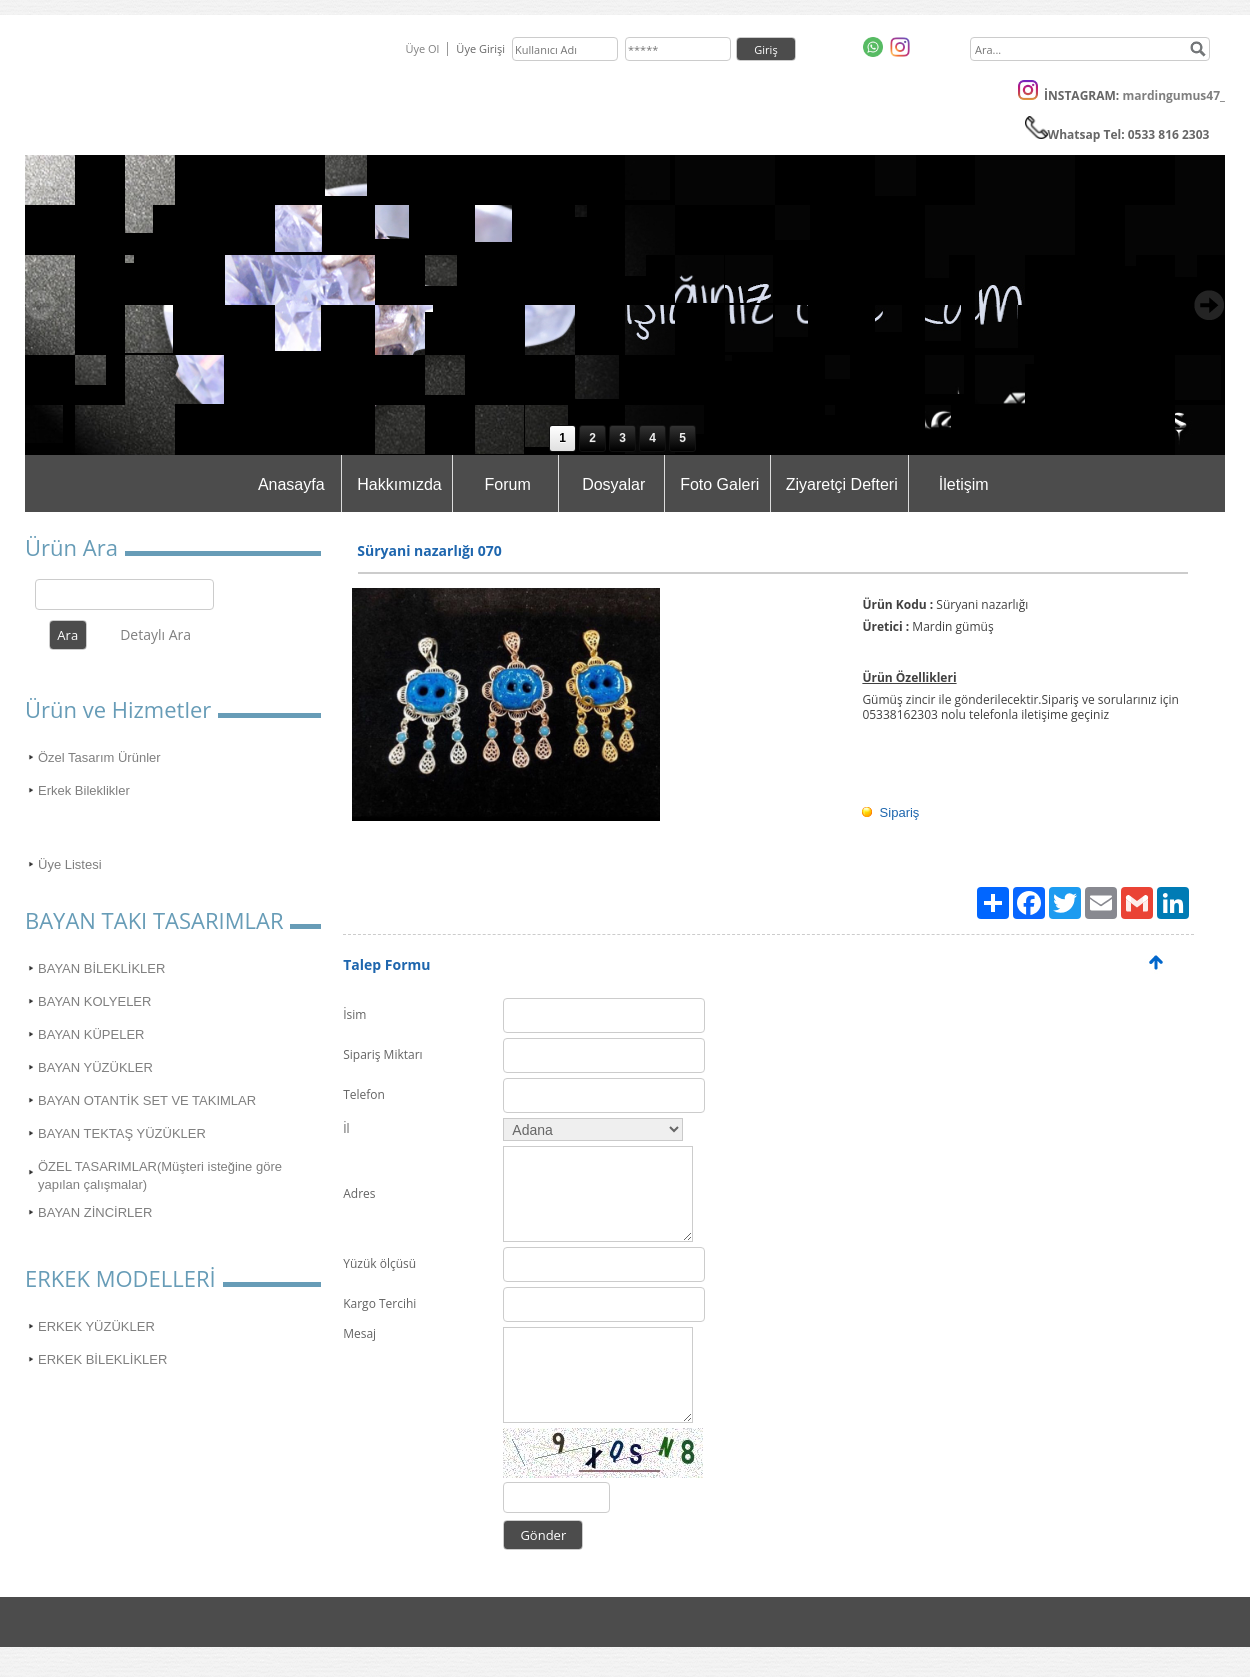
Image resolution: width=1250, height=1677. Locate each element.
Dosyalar (613, 484)
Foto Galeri (719, 484)
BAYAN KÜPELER (91, 1034)
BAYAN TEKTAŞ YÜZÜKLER (122, 1133)
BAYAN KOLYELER (94, 1001)
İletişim (964, 484)
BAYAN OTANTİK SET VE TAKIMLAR (147, 1100)
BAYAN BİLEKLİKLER (101, 968)
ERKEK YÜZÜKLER (96, 1326)
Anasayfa (291, 484)
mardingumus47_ (1173, 95)
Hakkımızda (399, 484)
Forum (508, 484)
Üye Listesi (70, 864)
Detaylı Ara (155, 634)
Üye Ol (422, 48)
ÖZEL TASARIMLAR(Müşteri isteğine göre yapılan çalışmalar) (160, 1175)
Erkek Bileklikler (84, 790)
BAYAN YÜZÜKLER (95, 1067)
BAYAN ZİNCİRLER (95, 1212)
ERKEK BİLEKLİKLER (102, 1359)
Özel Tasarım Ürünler (99, 757)
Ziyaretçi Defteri (842, 484)
